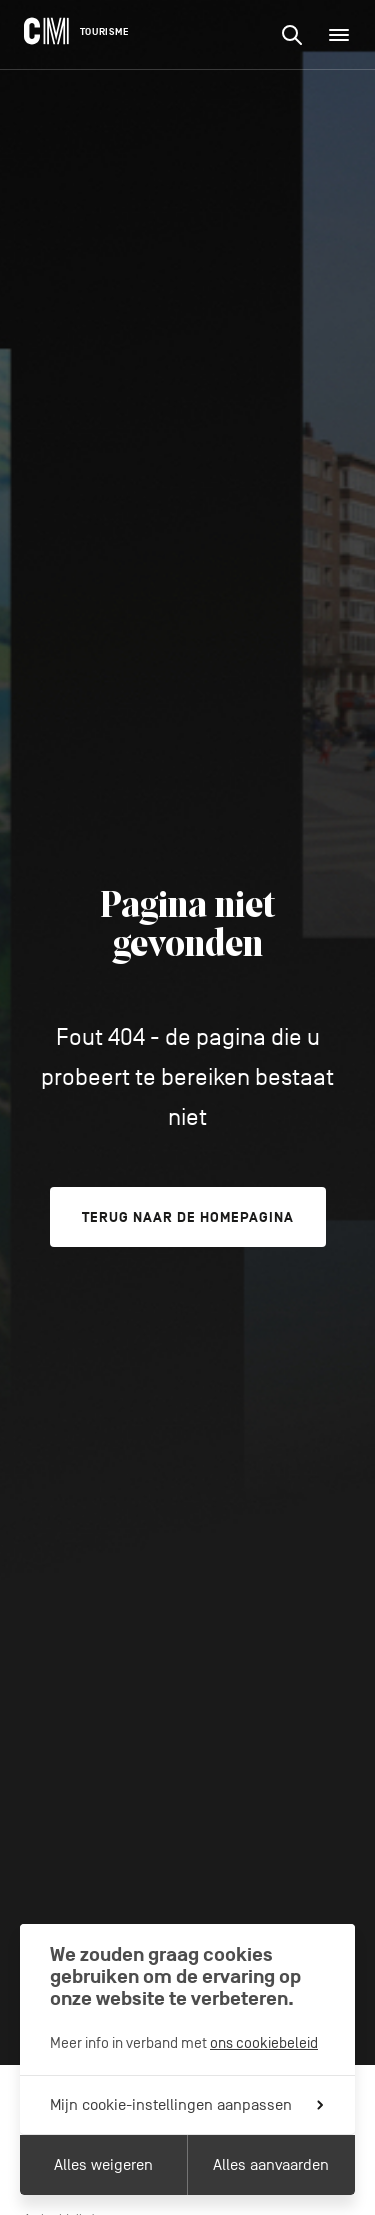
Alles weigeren (103, 2165)
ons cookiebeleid (264, 2042)
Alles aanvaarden (271, 2165)
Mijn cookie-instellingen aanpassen (186, 2105)
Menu (345, 35)
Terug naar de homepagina (188, 1217)
